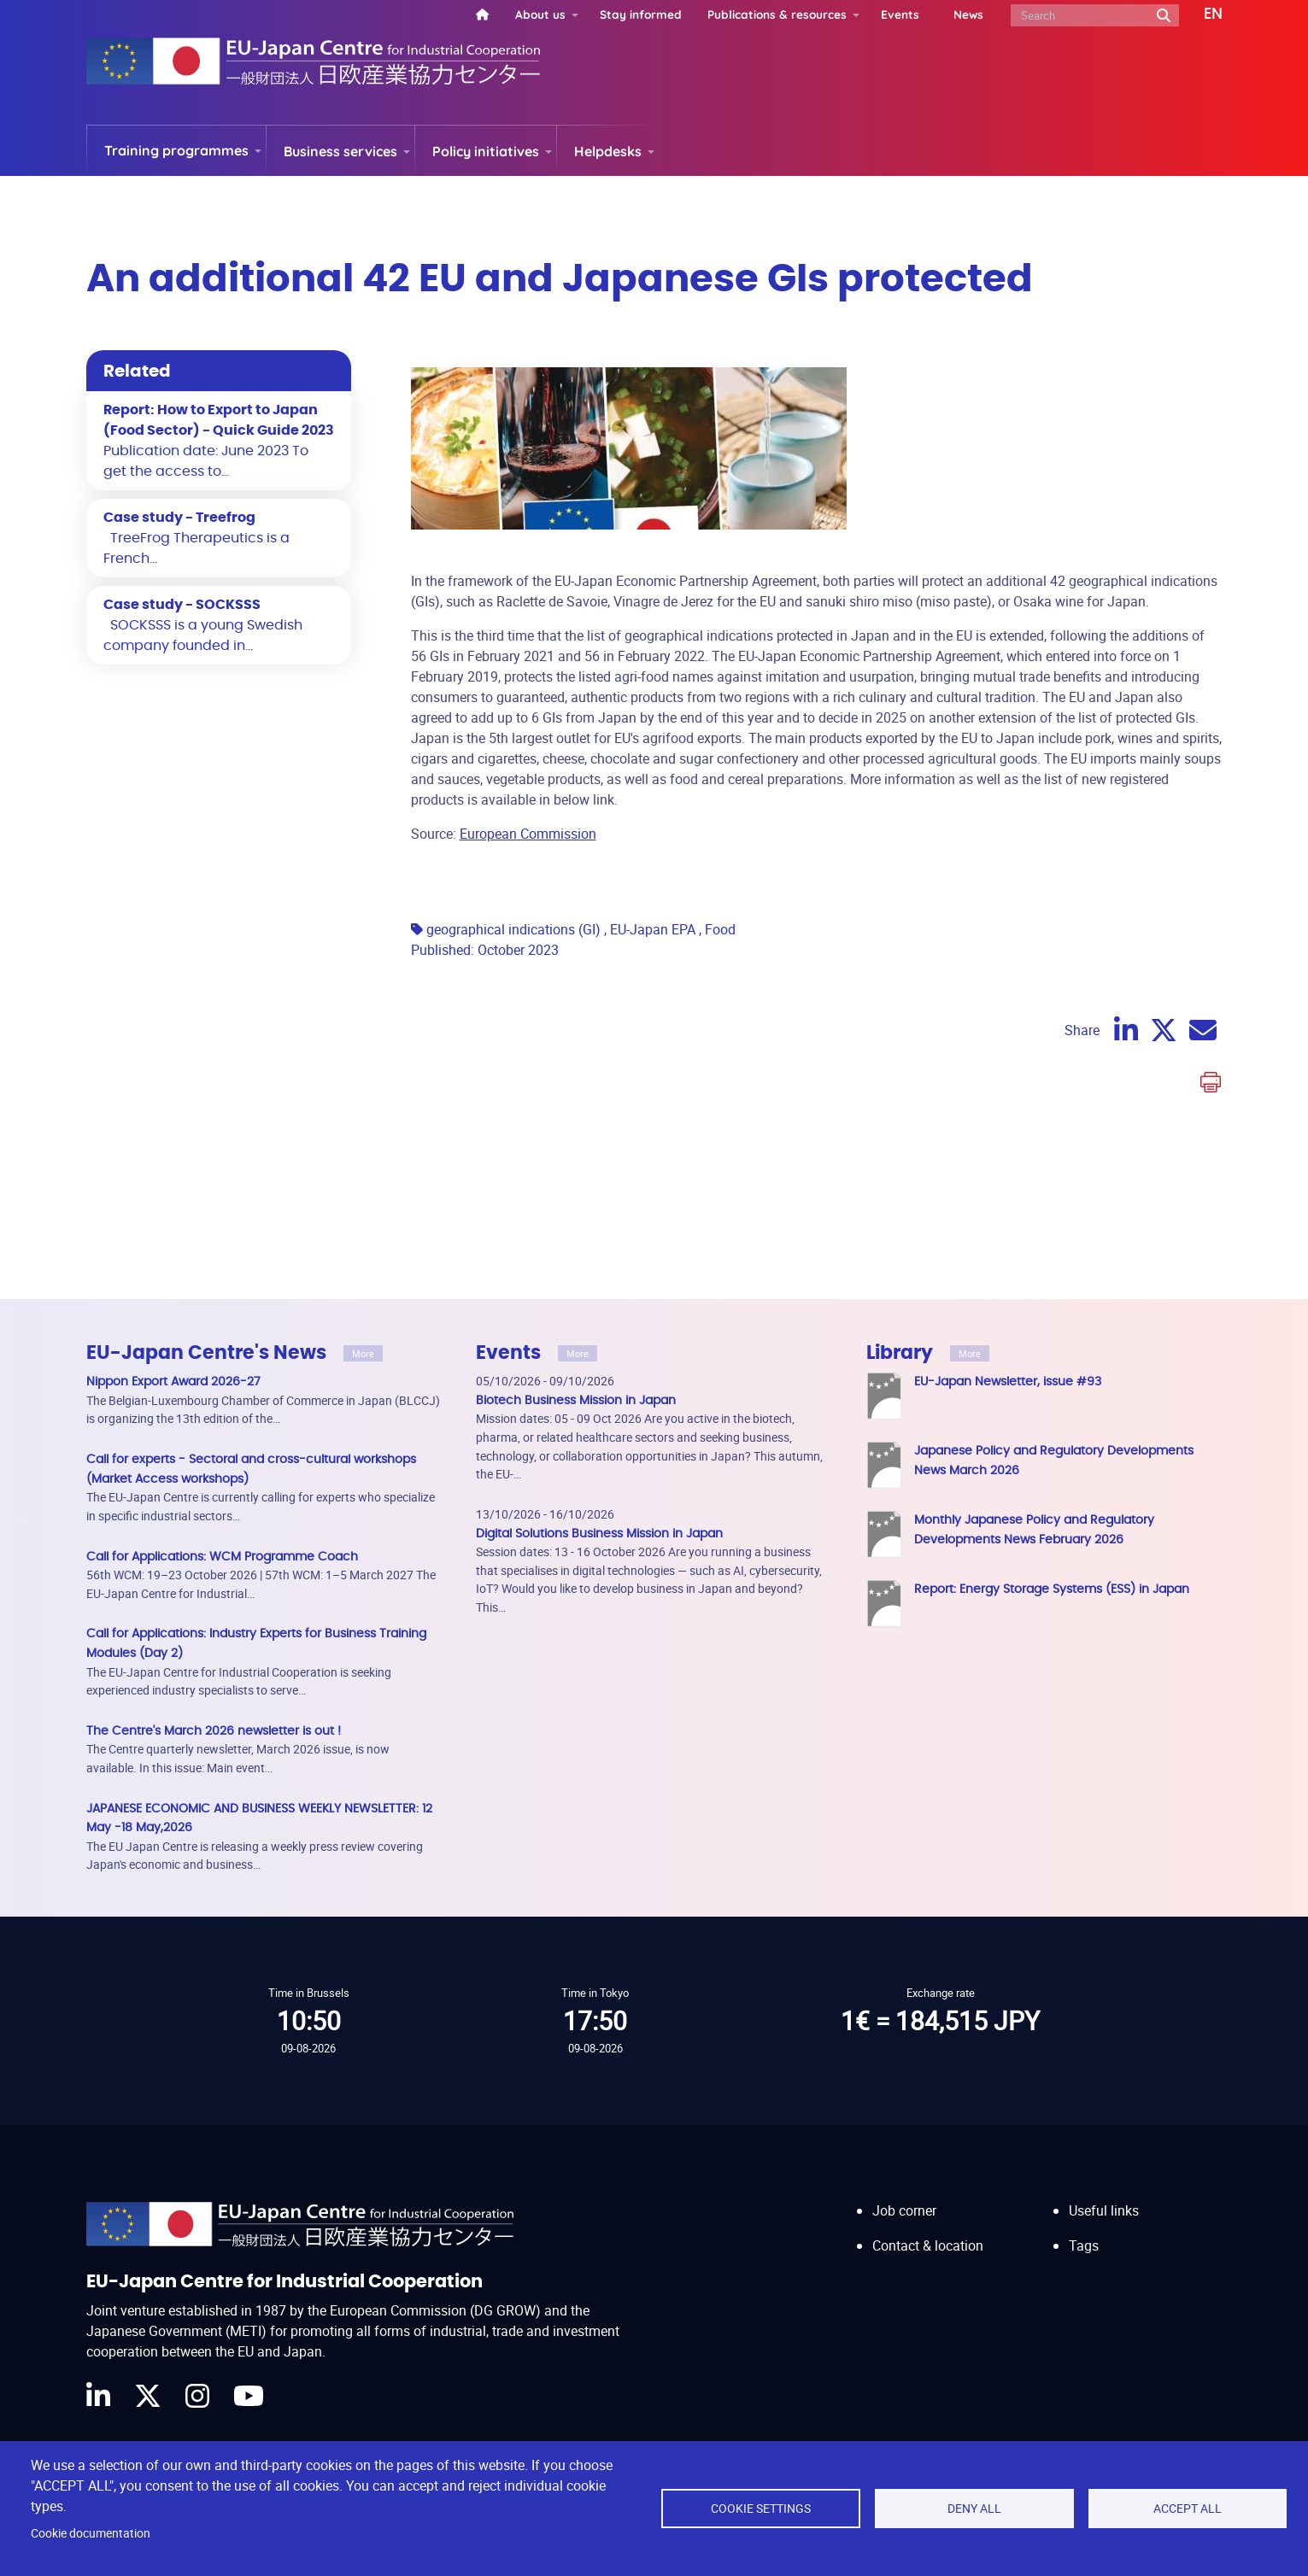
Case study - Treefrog (179, 517)
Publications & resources (777, 14)
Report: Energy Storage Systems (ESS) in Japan (1051, 1447)
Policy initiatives (485, 151)
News (968, 14)
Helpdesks (608, 151)
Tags (1084, 2103)
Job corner (904, 2068)
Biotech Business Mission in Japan (576, 1258)
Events (900, 14)
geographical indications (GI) (513, 787)
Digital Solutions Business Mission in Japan (599, 1391)
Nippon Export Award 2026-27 (173, 1239)
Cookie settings (761, 2508)
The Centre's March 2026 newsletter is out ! (213, 1589)
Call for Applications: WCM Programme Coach (222, 1414)
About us (540, 14)
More (363, 1211)
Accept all (1187, 2508)
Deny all (974, 2508)
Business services (340, 151)
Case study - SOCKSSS (182, 605)
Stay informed (641, 14)
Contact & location (927, 2103)
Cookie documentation (90, 2533)
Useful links (1104, 2068)
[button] (1201, 14)
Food (720, 787)
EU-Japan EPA (652, 787)
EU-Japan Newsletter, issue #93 (1007, 1239)
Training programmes (176, 150)
